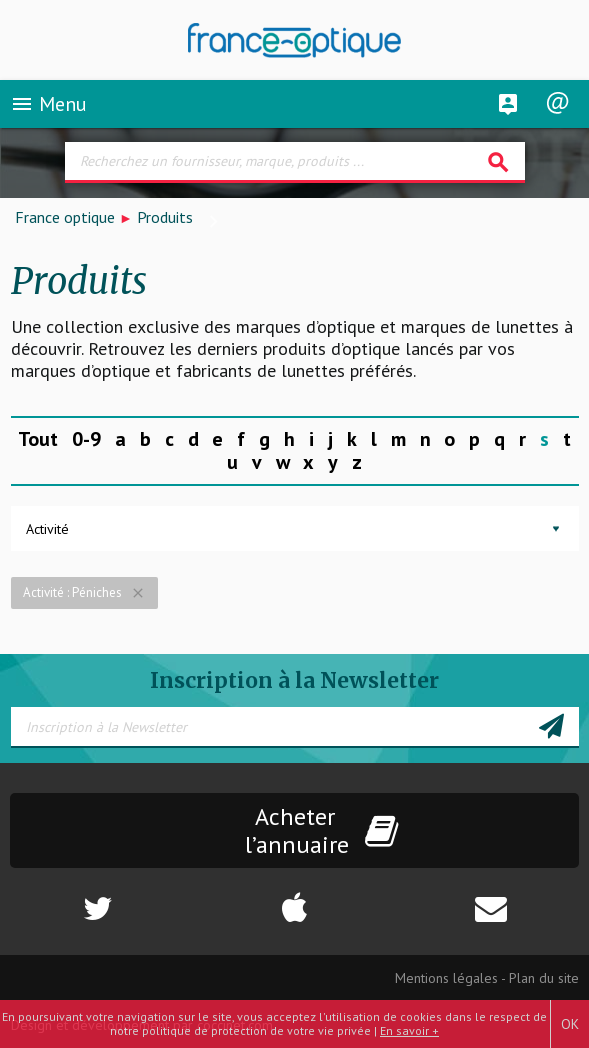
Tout (38, 439)
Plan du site (544, 978)
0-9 (86, 439)
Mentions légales (446, 978)
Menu (48, 104)
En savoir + (409, 1030)
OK (570, 1024)
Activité (47, 529)
